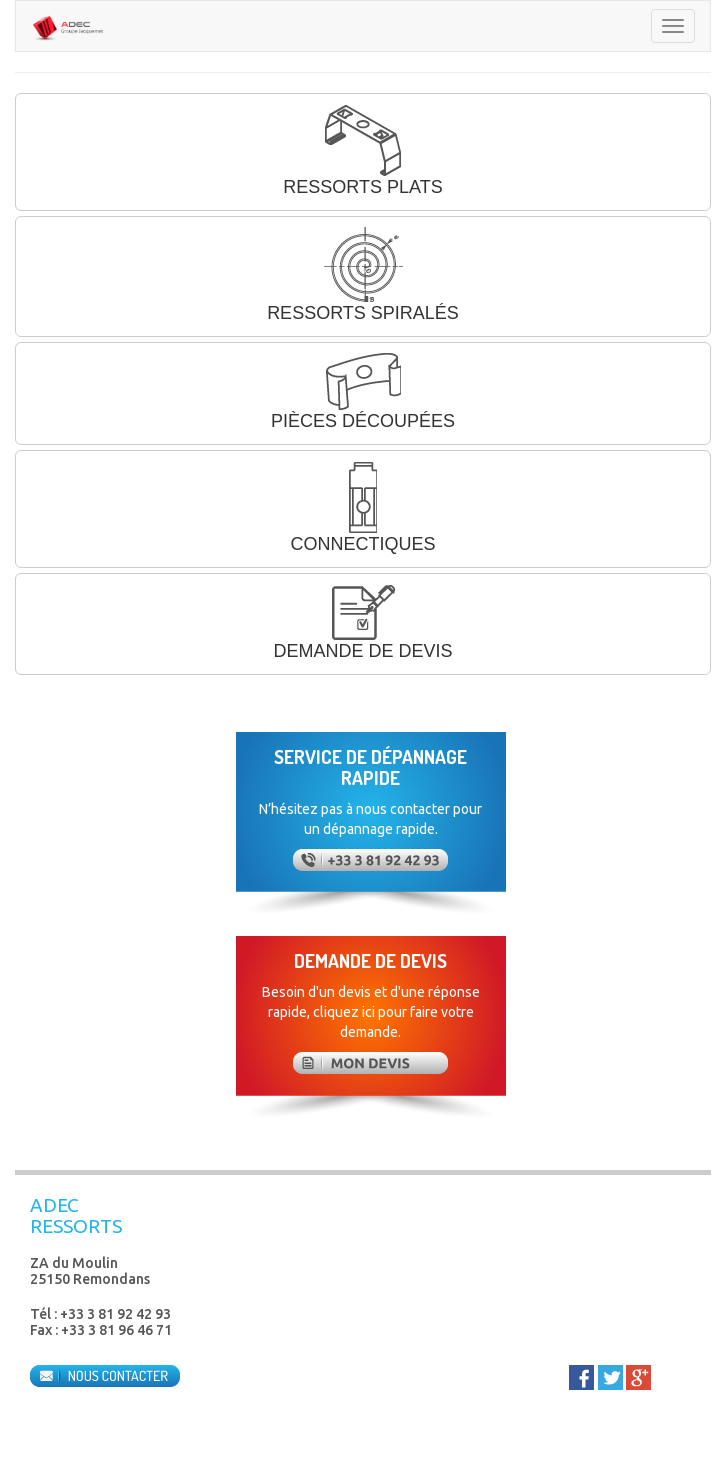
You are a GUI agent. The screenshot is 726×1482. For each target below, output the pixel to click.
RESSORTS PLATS (362, 150)
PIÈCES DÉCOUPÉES (363, 392)
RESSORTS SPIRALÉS (363, 275)
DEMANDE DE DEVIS (362, 622)
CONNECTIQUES (362, 507)
